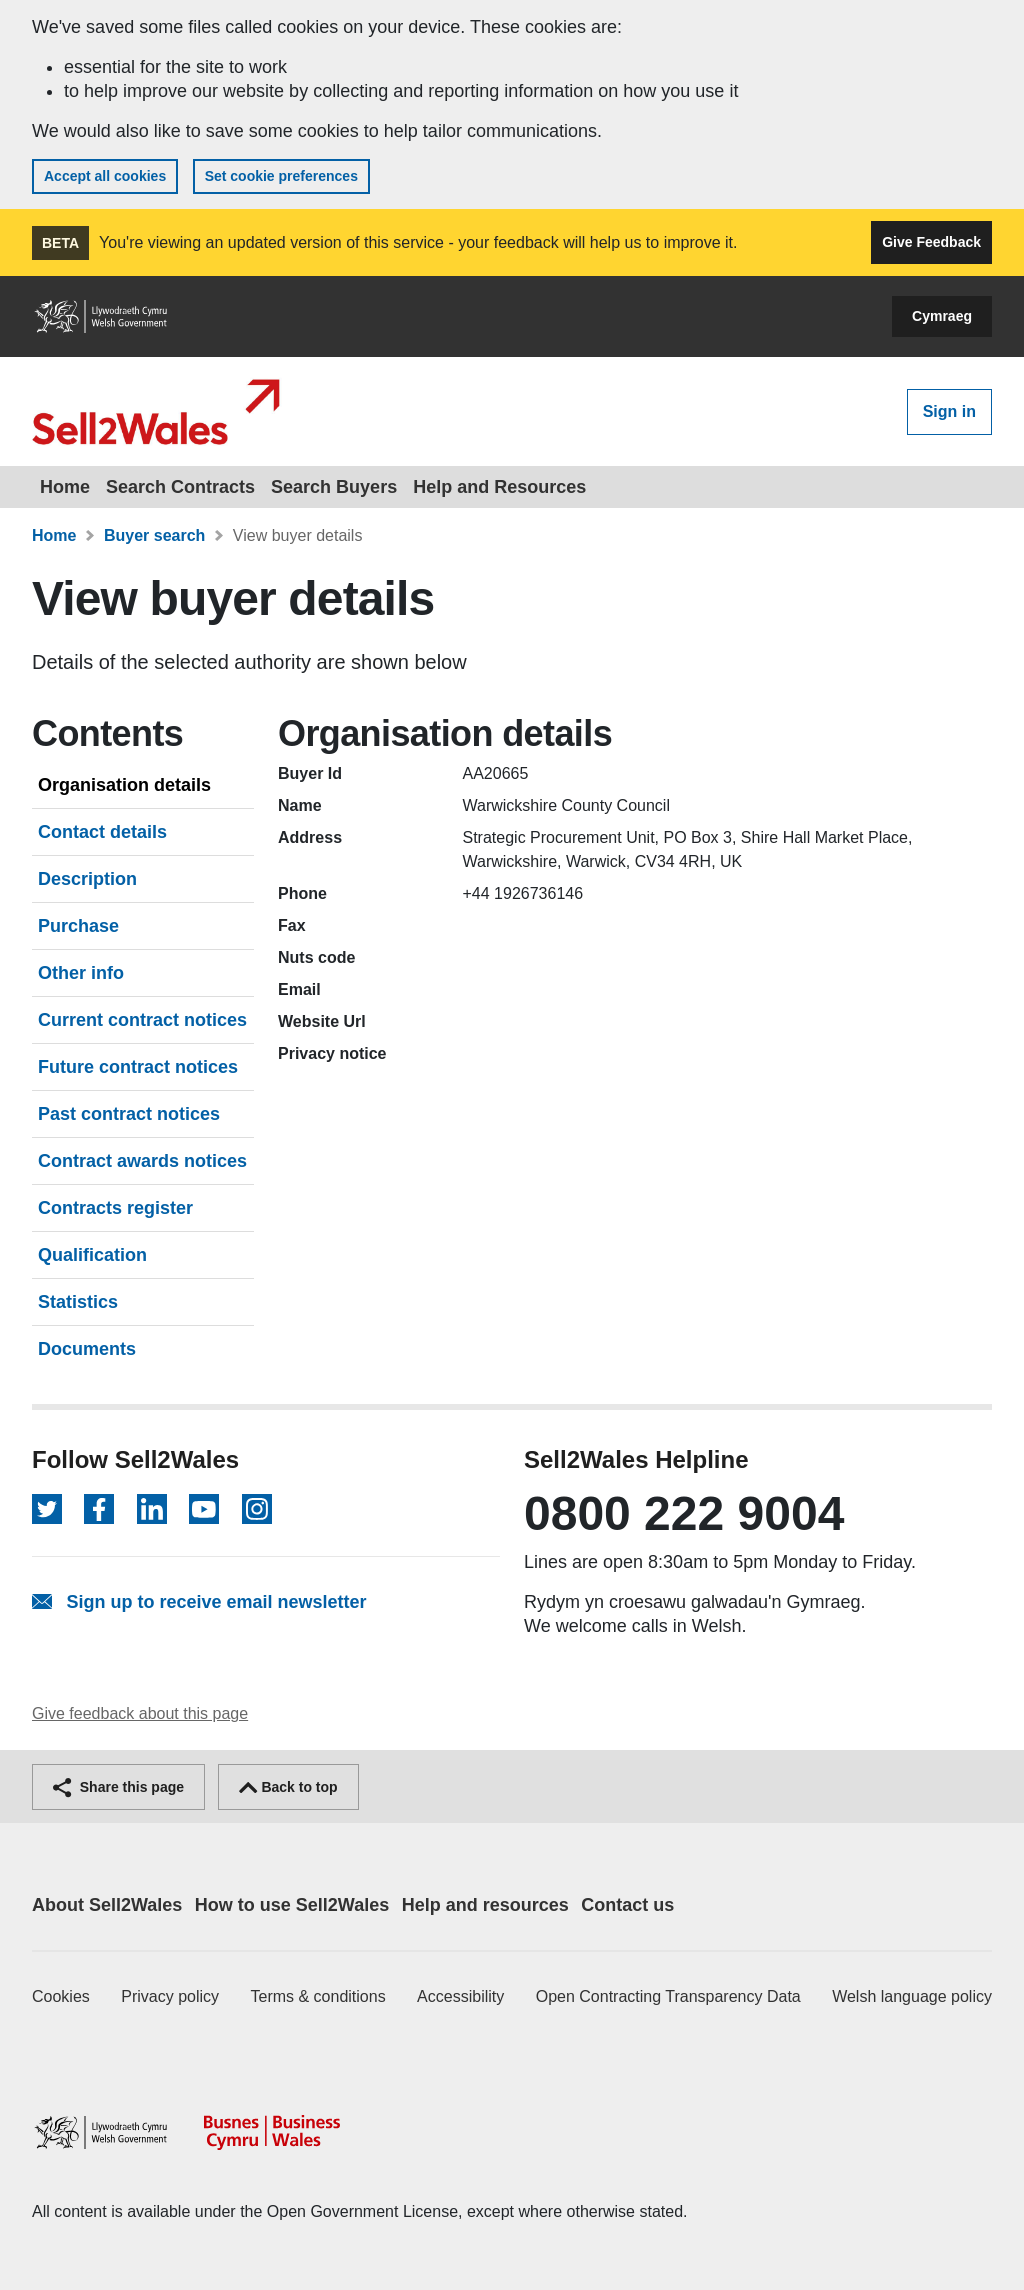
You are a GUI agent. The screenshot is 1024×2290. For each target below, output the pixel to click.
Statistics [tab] (78, 1302)
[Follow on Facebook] (99, 1509)
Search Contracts (180, 487)
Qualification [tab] (92, 1255)
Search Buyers (334, 487)
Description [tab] (87, 879)
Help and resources (485, 1905)
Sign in (949, 411)
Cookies (61, 1996)
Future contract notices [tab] (138, 1067)
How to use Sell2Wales (292, 1905)
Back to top (288, 1787)
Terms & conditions (318, 1996)
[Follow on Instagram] (257, 1509)
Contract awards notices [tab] (142, 1161)
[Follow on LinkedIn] (152, 1509)
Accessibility (460, 1996)
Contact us (627, 1905)
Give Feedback (931, 242)
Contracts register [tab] (115, 1208)
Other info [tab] (81, 973)
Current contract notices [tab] (142, 1020)
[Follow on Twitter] (47, 1509)
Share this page (118, 1787)
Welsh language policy (912, 1996)
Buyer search (154, 535)
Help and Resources (499, 487)
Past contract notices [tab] (129, 1114)
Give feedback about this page (140, 1713)
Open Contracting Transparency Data (668, 1996)
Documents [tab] (87, 1349)
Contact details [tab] (102, 832)
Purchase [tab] (78, 926)
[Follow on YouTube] (204, 1509)
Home (65, 487)
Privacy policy (170, 1996)
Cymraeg (942, 316)
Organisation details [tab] (124, 785)
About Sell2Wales (107, 1905)
